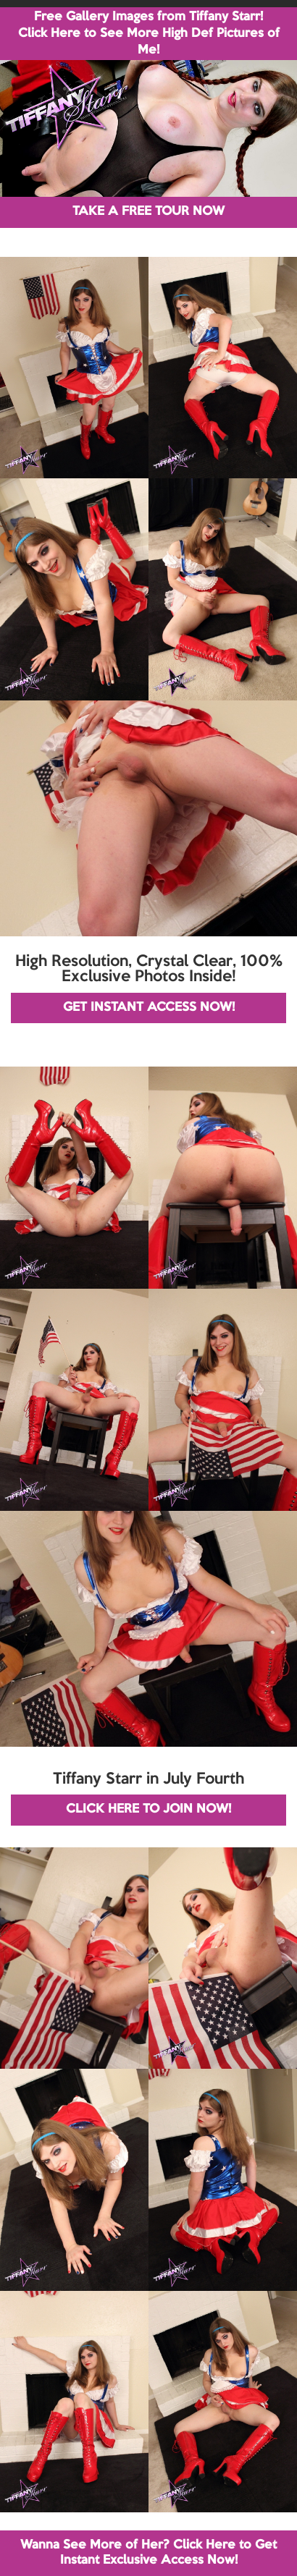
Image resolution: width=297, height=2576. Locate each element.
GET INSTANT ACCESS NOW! (149, 1007)
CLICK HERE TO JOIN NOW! (148, 1809)
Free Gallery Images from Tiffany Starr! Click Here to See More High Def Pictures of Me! (149, 34)
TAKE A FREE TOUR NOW (148, 211)
